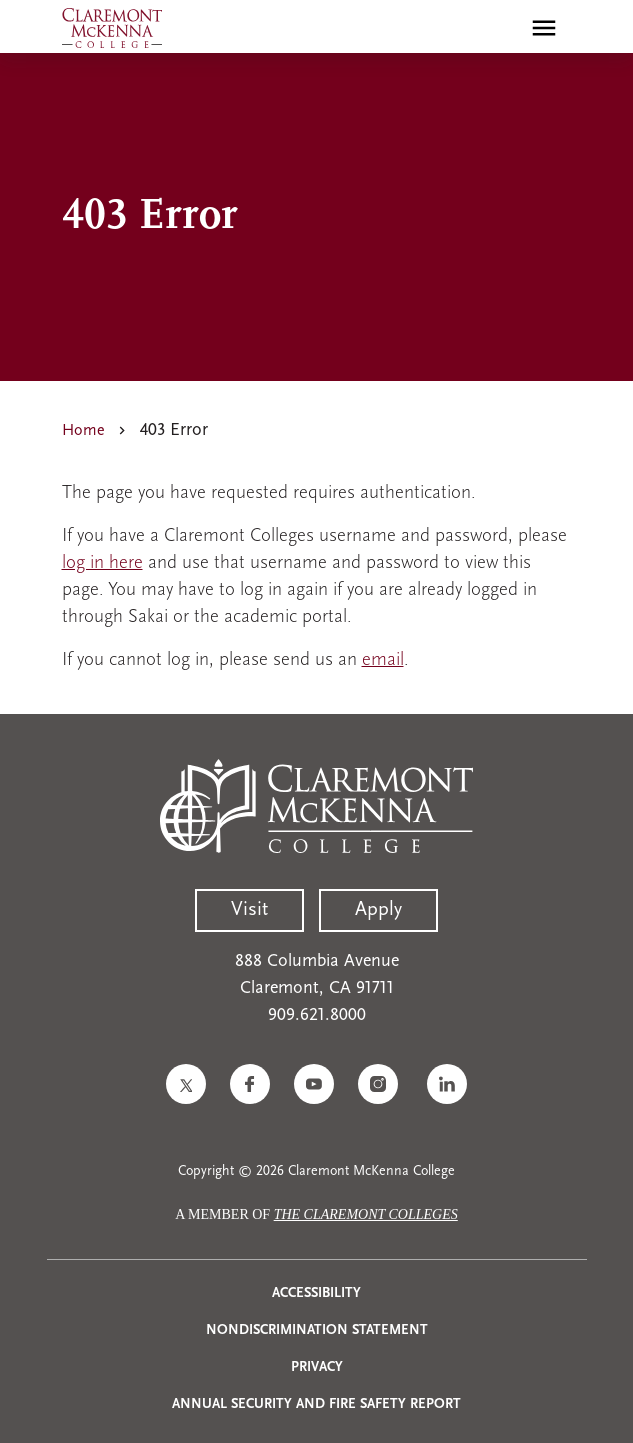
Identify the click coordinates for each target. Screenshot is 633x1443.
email (383, 660)
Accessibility (316, 1293)
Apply (378, 910)
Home (83, 431)
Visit (249, 910)
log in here (102, 563)
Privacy (317, 1367)
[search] (501, 28)
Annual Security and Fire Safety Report (316, 1404)
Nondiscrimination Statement (317, 1330)
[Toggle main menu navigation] (544, 28)
